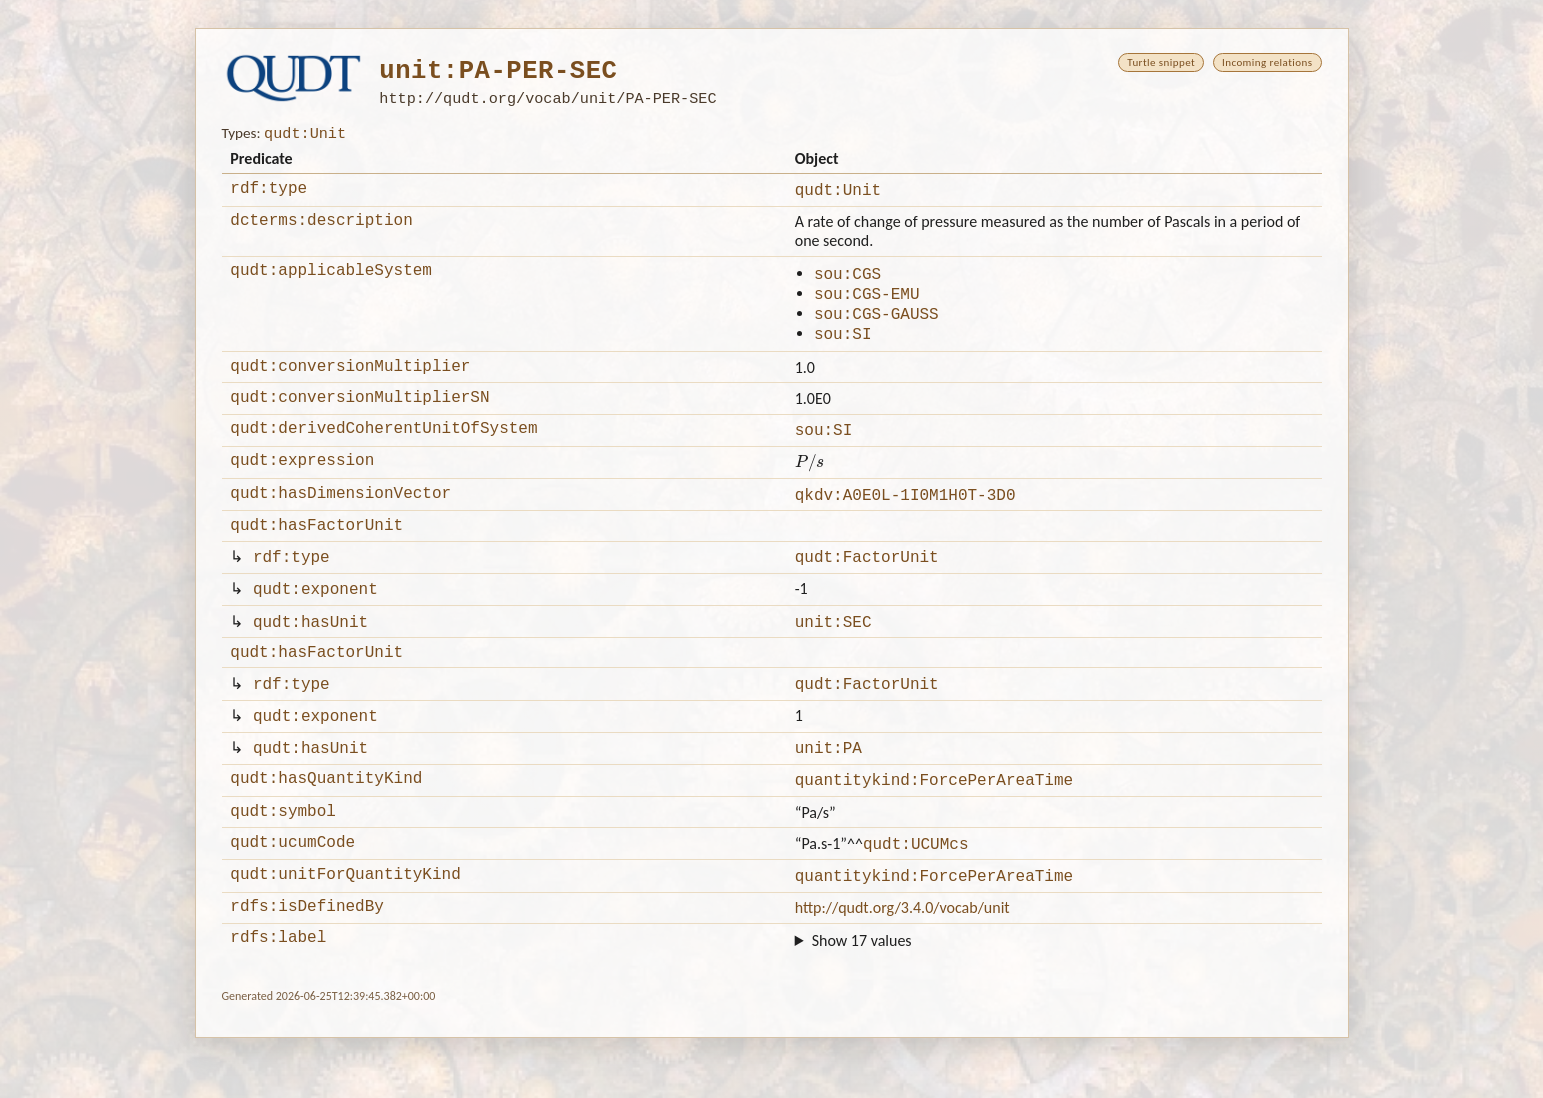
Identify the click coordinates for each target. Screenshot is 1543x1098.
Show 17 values (862, 1000)
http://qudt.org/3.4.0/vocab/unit (902, 964)
